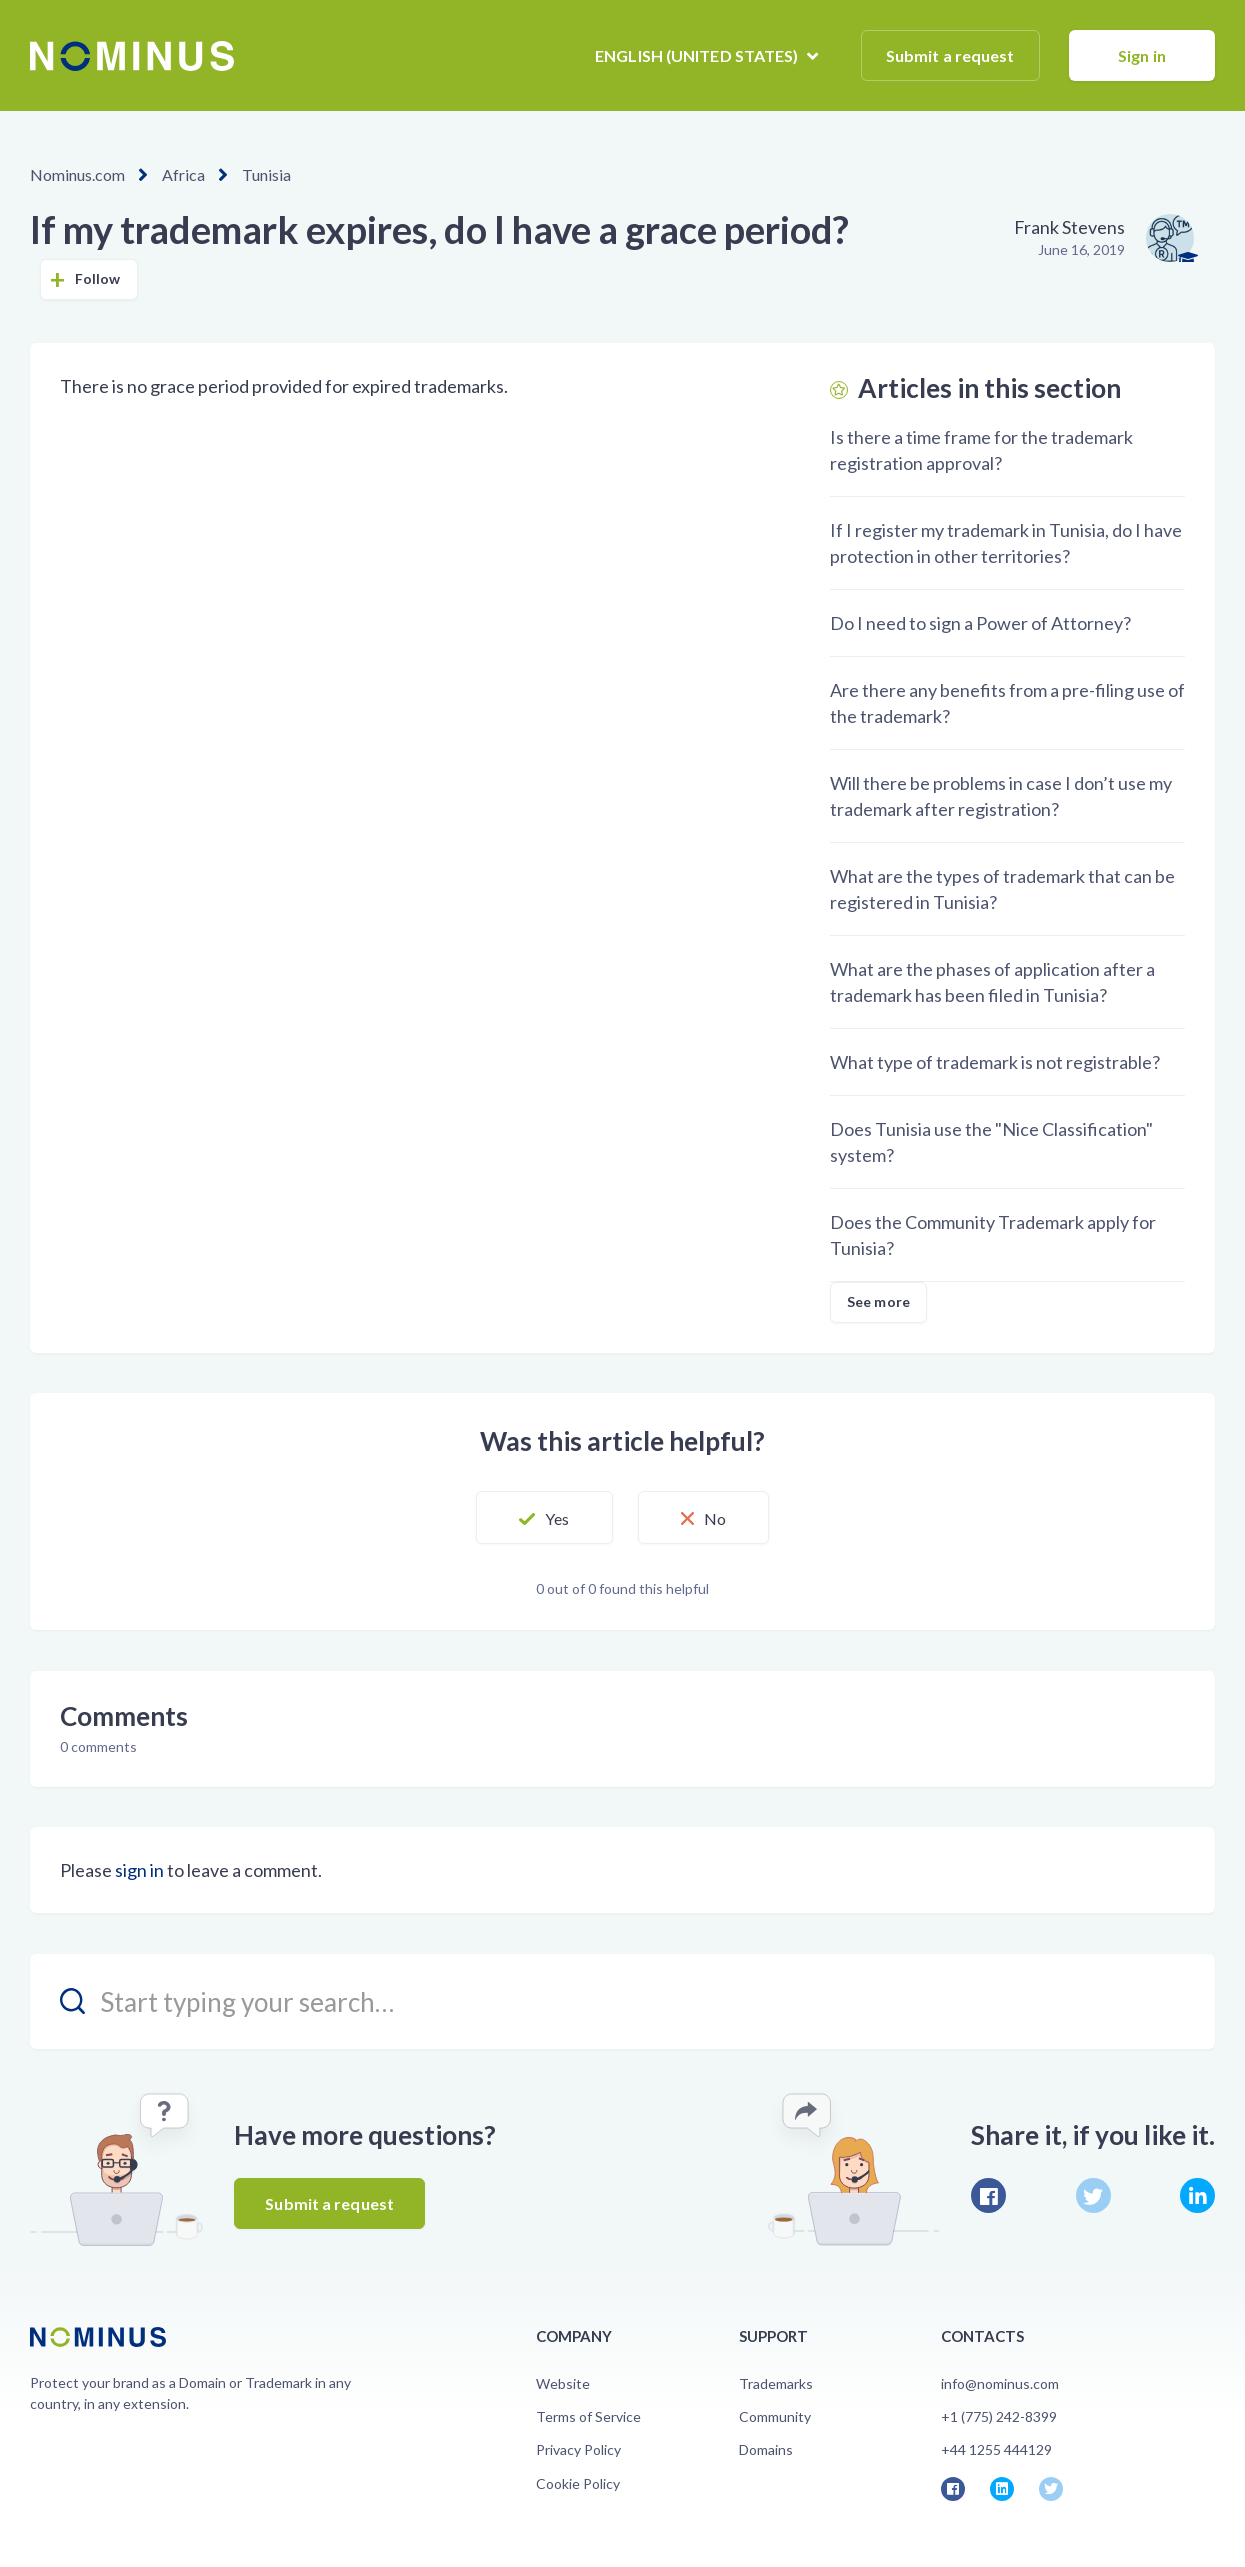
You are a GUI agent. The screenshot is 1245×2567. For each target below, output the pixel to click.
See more (878, 1301)
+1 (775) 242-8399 (999, 2416)
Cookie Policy (578, 2483)
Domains (766, 2449)
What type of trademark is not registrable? (995, 1062)
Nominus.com (77, 174)
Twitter (1093, 2195)
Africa (183, 174)
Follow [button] (98, 278)
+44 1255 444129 (996, 2449)
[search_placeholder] (622, 2001)
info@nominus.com (1000, 2383)
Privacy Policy (578, 2449)
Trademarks (776, 2383)
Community (775, 2416)
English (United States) (698, 55)
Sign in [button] (1142, 55)
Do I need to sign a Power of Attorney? (980, 623)
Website (563, 2383)
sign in (139, 1870)
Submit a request (950, 55)
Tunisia (266, 174)
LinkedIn (1197, 2195)
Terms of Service (588, 2416)
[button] (544, 1518)
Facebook (988, 2195)
